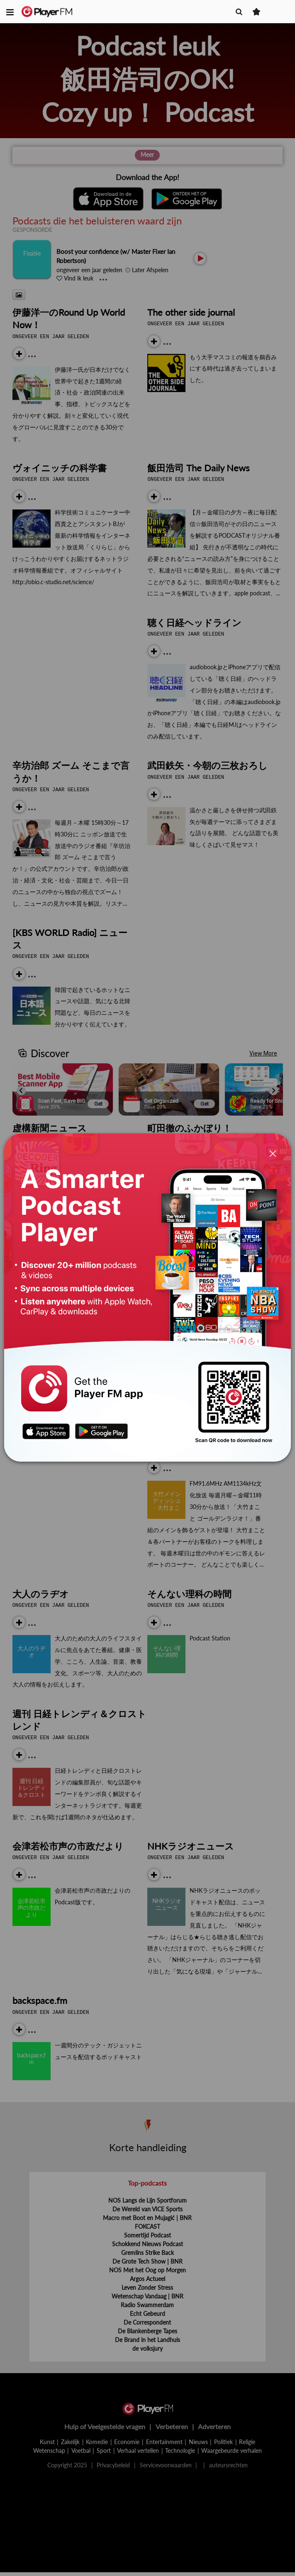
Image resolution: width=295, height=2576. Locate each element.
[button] (10, 11)
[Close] (273, 1153)
